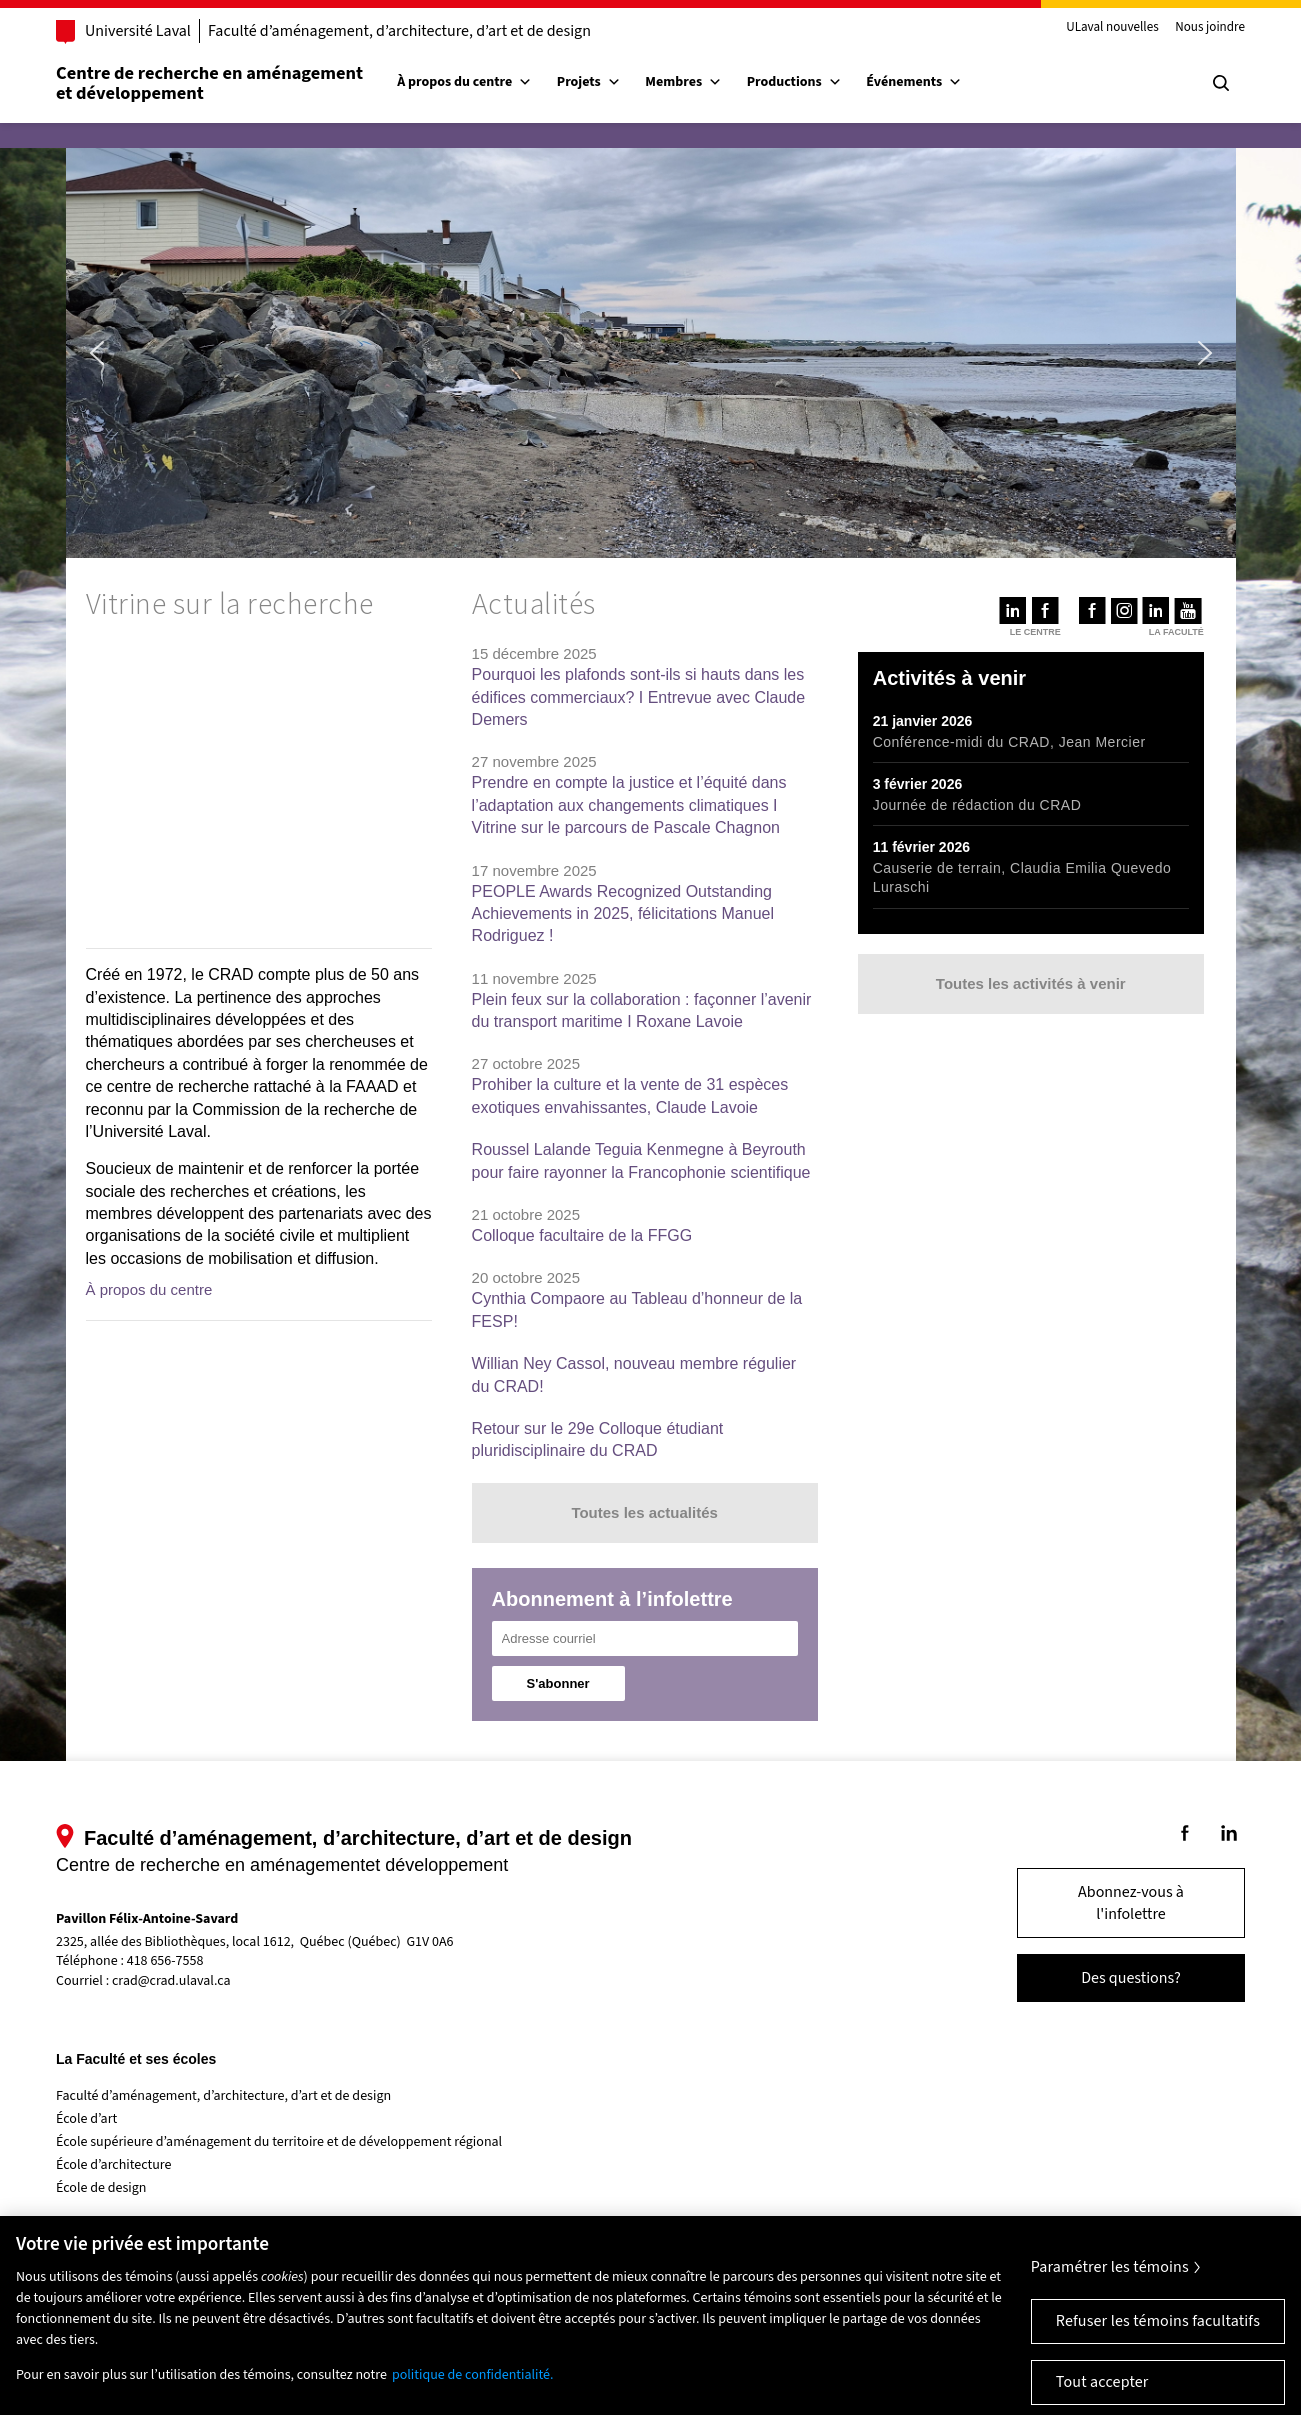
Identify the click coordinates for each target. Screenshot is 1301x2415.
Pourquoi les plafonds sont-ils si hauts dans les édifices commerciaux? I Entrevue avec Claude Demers (639, 697)
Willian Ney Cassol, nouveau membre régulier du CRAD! (634, 1374)
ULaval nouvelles (1112, 28)
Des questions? (1131, 1978)
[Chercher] (1221, 83)
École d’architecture (114, 2165)
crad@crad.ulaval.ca (171, 1981)
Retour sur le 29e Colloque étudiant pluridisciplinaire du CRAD (598, 1439)
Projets (589, 82)
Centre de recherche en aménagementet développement (209, 83)
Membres (683, 82)
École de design (101, 2188)
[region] (259, 788)
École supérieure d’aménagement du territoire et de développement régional (279, 2142)
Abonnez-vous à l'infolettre (1131, 1903)
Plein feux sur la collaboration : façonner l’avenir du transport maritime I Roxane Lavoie (642, 1010)
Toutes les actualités (644, 1512)
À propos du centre (464, 82)
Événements (914, 82)
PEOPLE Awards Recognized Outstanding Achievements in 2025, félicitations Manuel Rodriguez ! (623, 914)
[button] (97, 353)
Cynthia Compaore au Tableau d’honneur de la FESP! (637, 1309)
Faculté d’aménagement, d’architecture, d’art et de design (399, 31)
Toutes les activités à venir (1031, 983)
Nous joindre (1210, 28)
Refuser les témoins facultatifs (1158, 2355)
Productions (794, 82)
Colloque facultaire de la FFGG (582, 1235)
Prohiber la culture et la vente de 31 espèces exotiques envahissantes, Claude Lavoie (630, 1095)
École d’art (86, 2119)
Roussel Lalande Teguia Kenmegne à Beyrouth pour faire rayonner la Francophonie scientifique (641, 1160)
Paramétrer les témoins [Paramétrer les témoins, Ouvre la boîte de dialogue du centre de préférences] (1110, 2301)
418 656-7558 (165, 1961)
